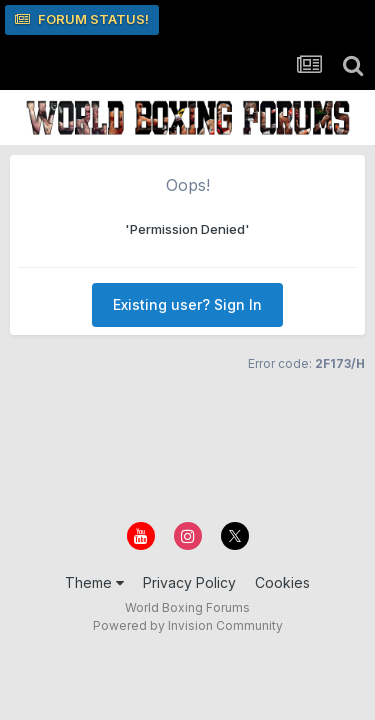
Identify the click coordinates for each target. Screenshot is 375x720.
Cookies (282, 582)
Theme (94, 582)
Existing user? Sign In (187, 304)
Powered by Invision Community (188, 625)
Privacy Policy (189, 582)
